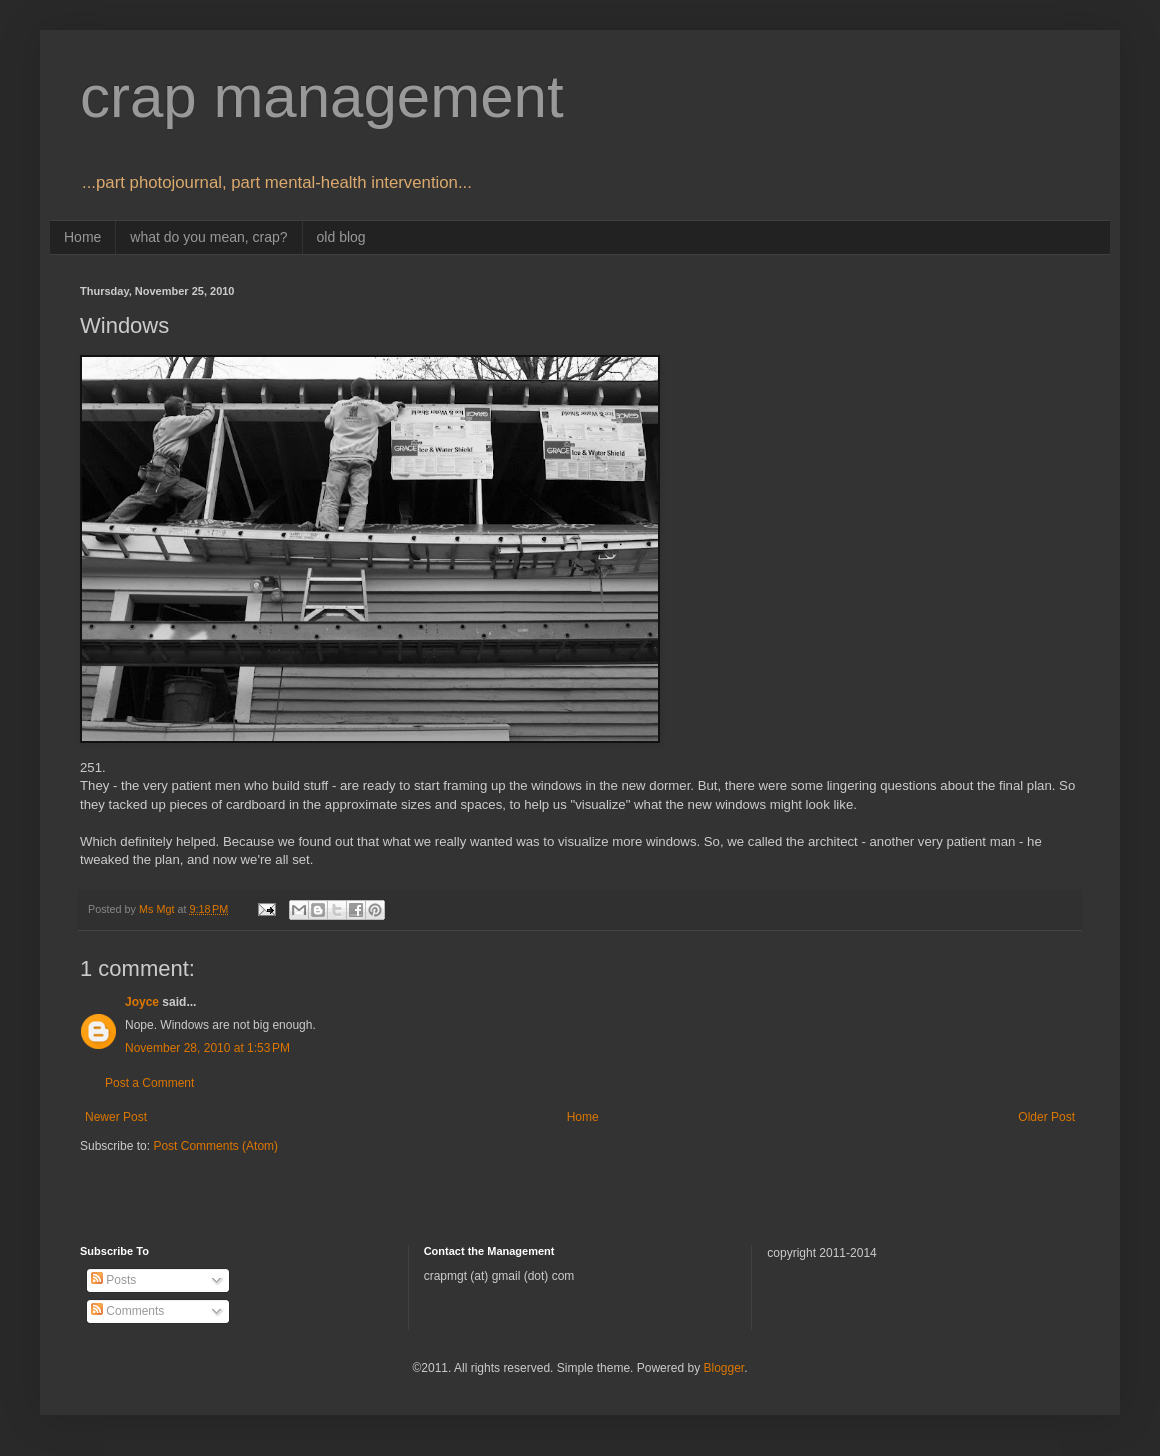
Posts (113, 1280)
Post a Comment (149, 1083)
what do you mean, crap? (208, 237)
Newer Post (116, 1117)
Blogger (723, 1368)
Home (82, 237)
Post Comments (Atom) (215, 1146)
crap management (322, 96)
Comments (127, 1311)
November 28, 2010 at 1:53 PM (207, 1048)
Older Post (1046, 1117)
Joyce (142, 1002)
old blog (341, 237)
